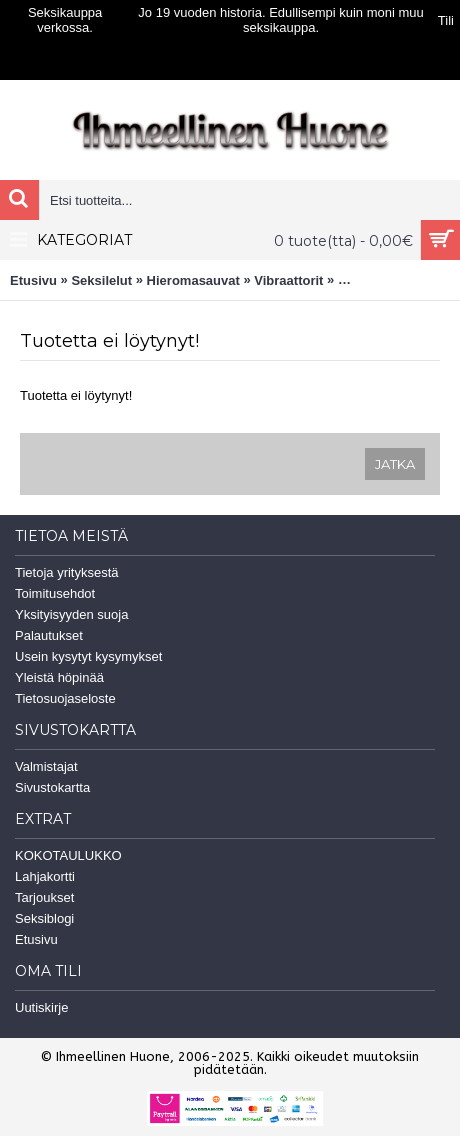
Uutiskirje (41, 1007)
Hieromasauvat (193, 280)
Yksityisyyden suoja (71, 614)
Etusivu (33, 280)
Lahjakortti (45, 876)
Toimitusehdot (55, 593)
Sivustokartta (52, 787)
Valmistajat (46, 766)
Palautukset (49, 635)
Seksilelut (101, 280)
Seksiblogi (44, 918)
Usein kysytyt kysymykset (88, 656)
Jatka (395, 464)
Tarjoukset (44, 897)
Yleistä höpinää (59, 677)
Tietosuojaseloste (65, 698)
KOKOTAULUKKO (68, 855)
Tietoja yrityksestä (67, 572)
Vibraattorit (288, 280)
